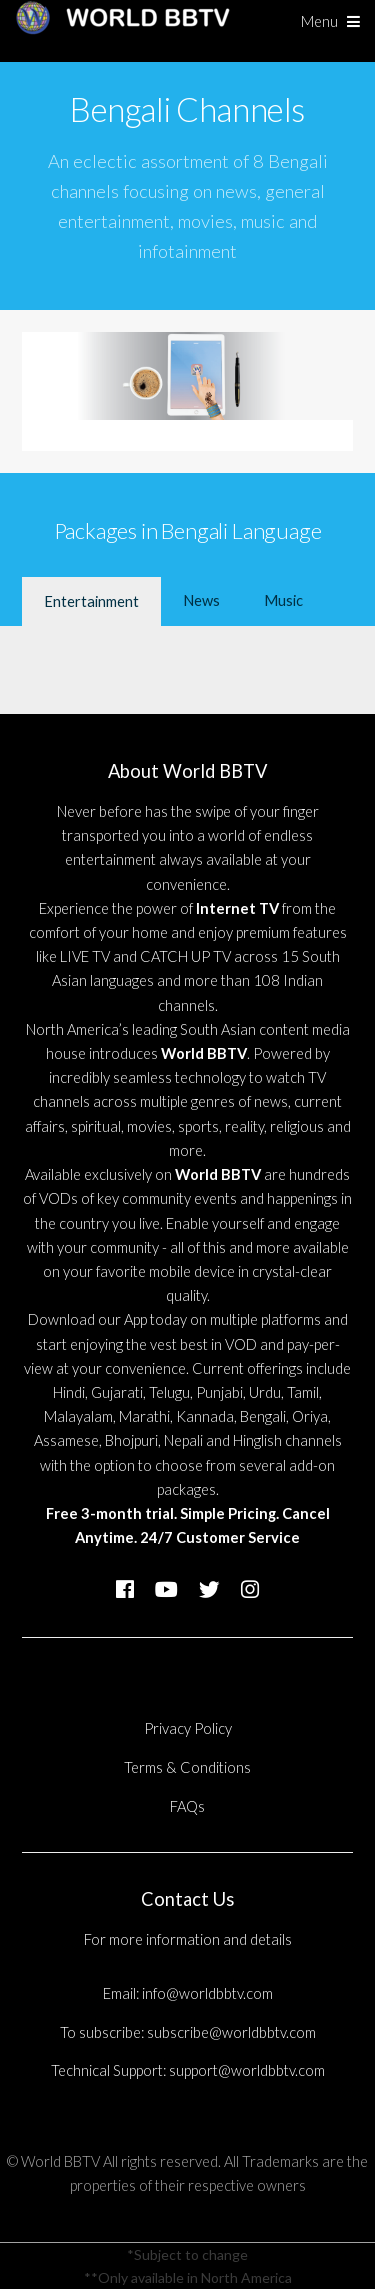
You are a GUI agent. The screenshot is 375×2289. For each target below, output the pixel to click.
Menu (319, 21)
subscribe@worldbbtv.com (231, 2032)
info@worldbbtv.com (207, 1993)
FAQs (187, 1806)
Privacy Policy (188, 1728)
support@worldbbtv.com (247, 2070)
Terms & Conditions (187, 1767)
